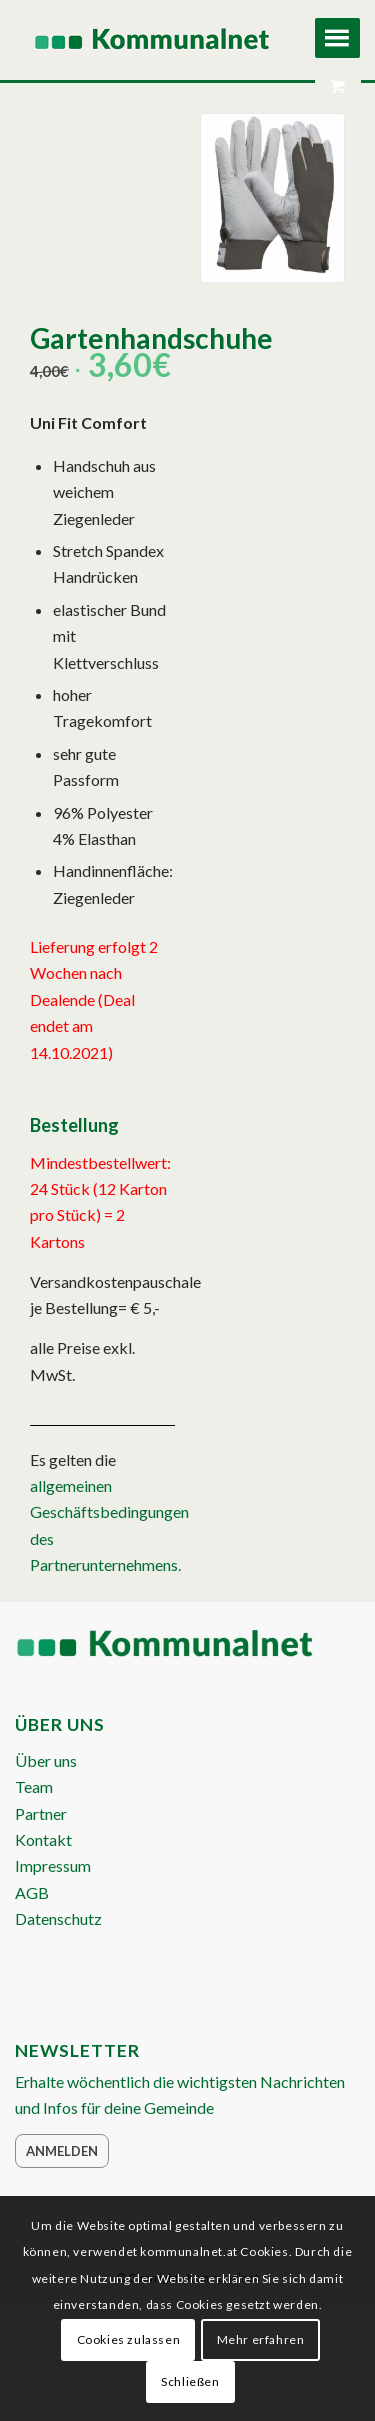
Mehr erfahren (261, 2339)
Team (34, 1786)
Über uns (46, 1760)
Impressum (53, 1865)
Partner (41, 1813)
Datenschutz (58, 1918)
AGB (32, 1892)
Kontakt (43, 1839)
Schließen (190, 2381)
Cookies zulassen (129, 2339)
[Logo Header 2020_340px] (153, 40)
